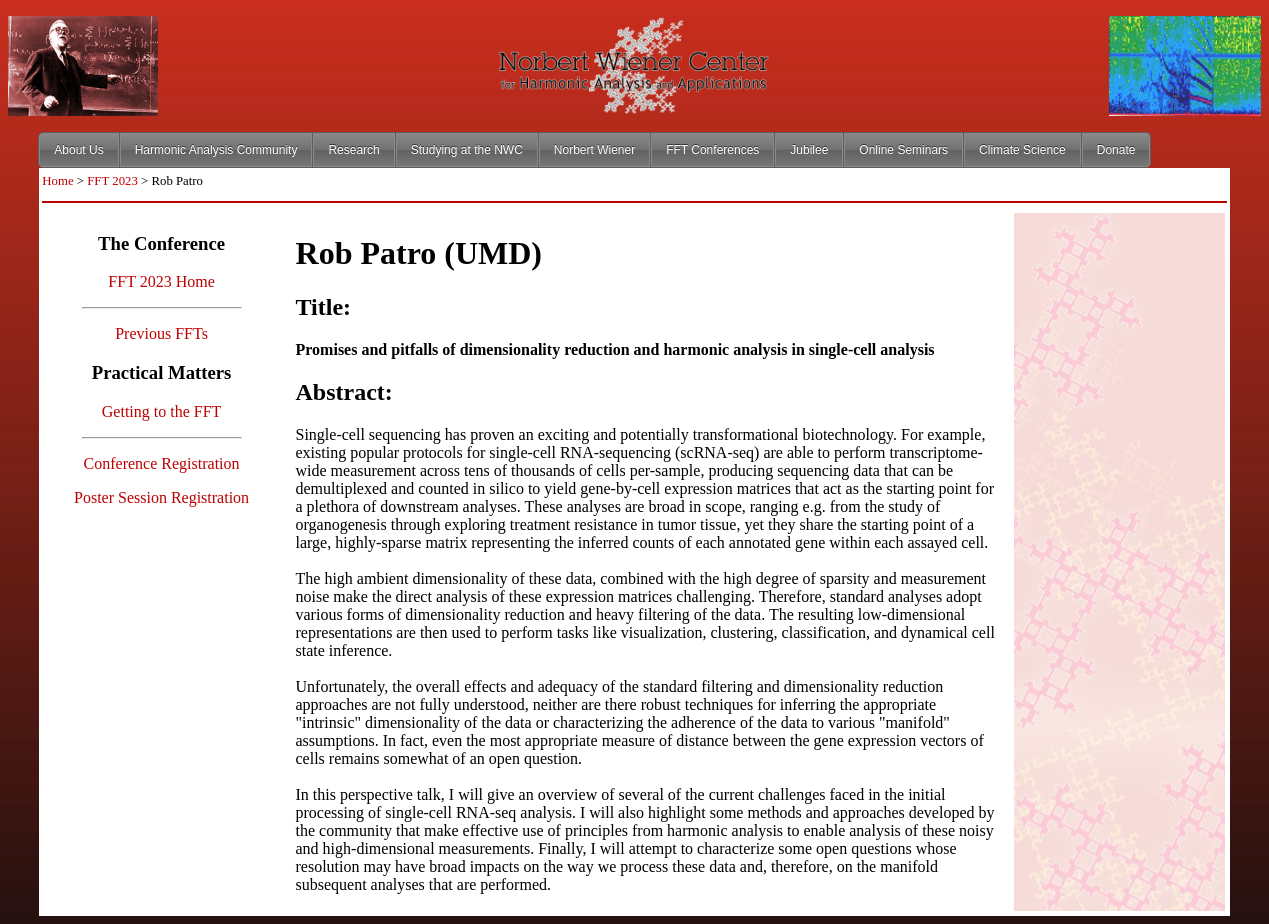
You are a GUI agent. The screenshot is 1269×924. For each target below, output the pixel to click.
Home (57, 181)
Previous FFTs (161, 333)
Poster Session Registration (161, 497)
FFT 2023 (112, 181)
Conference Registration (162, 463)
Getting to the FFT (162, 411)
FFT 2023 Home (161, 281)
